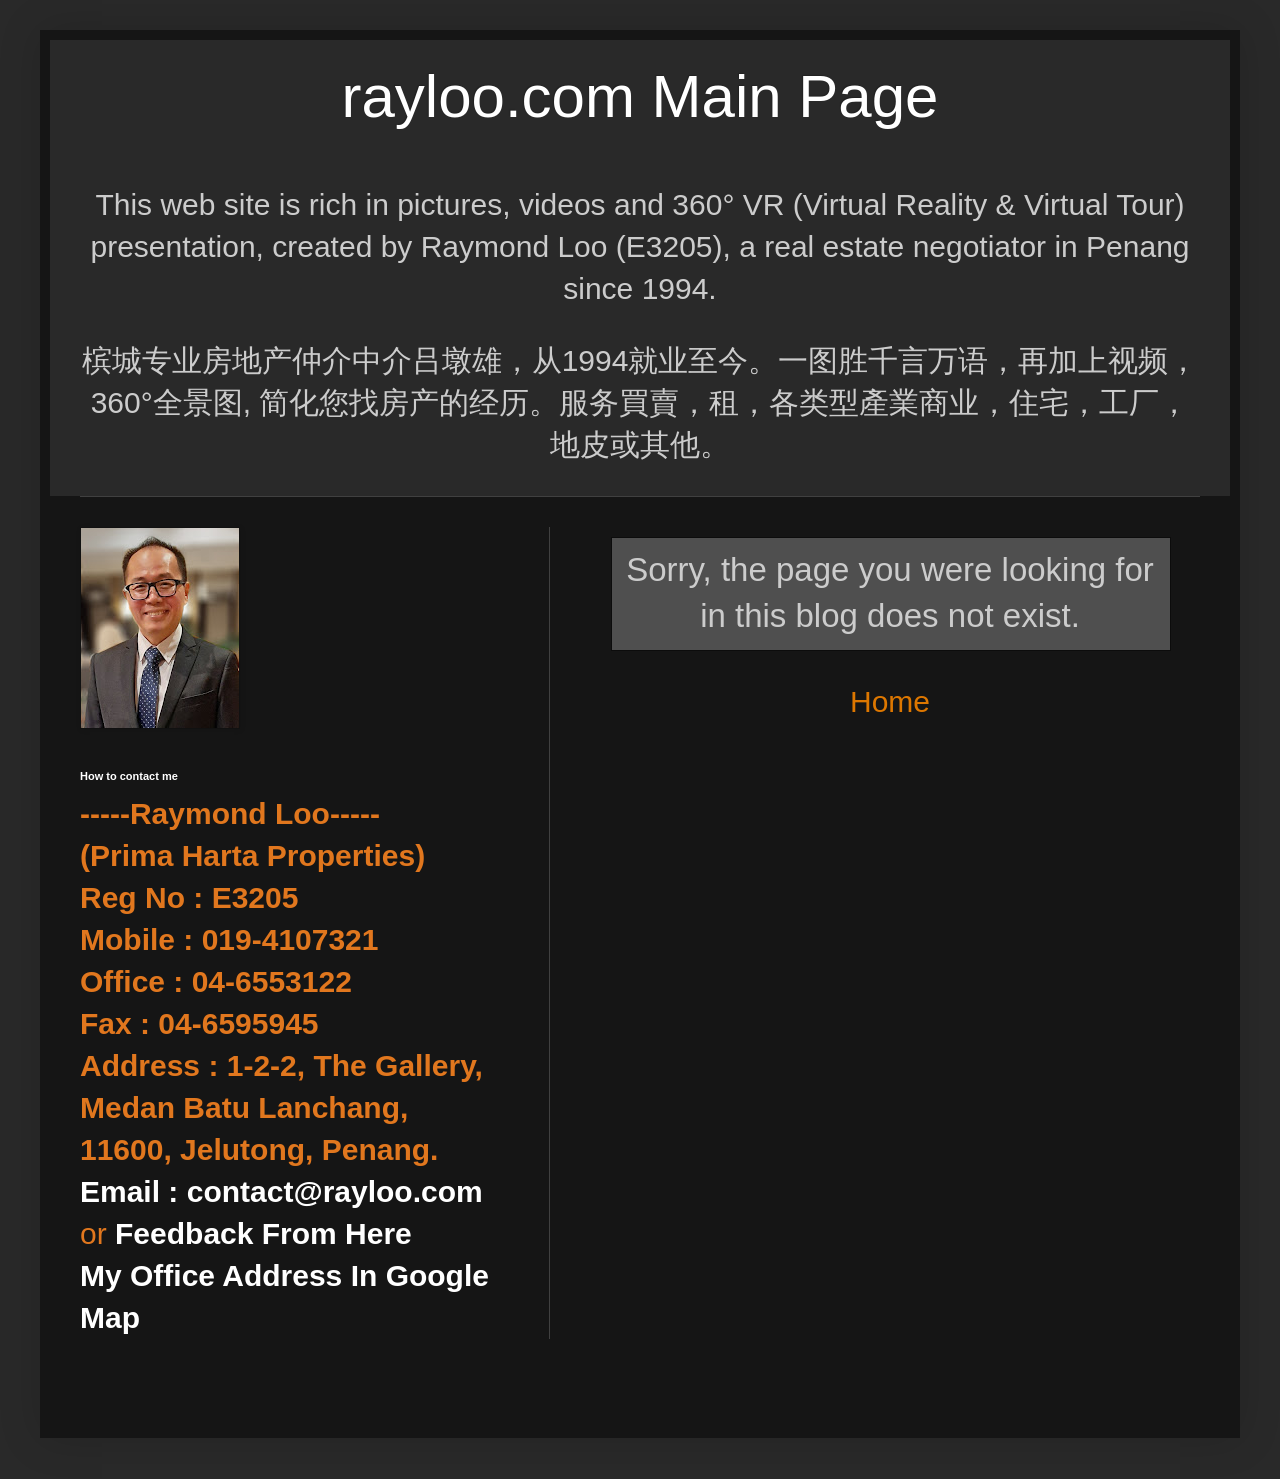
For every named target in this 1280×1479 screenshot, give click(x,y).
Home (890, 701)
